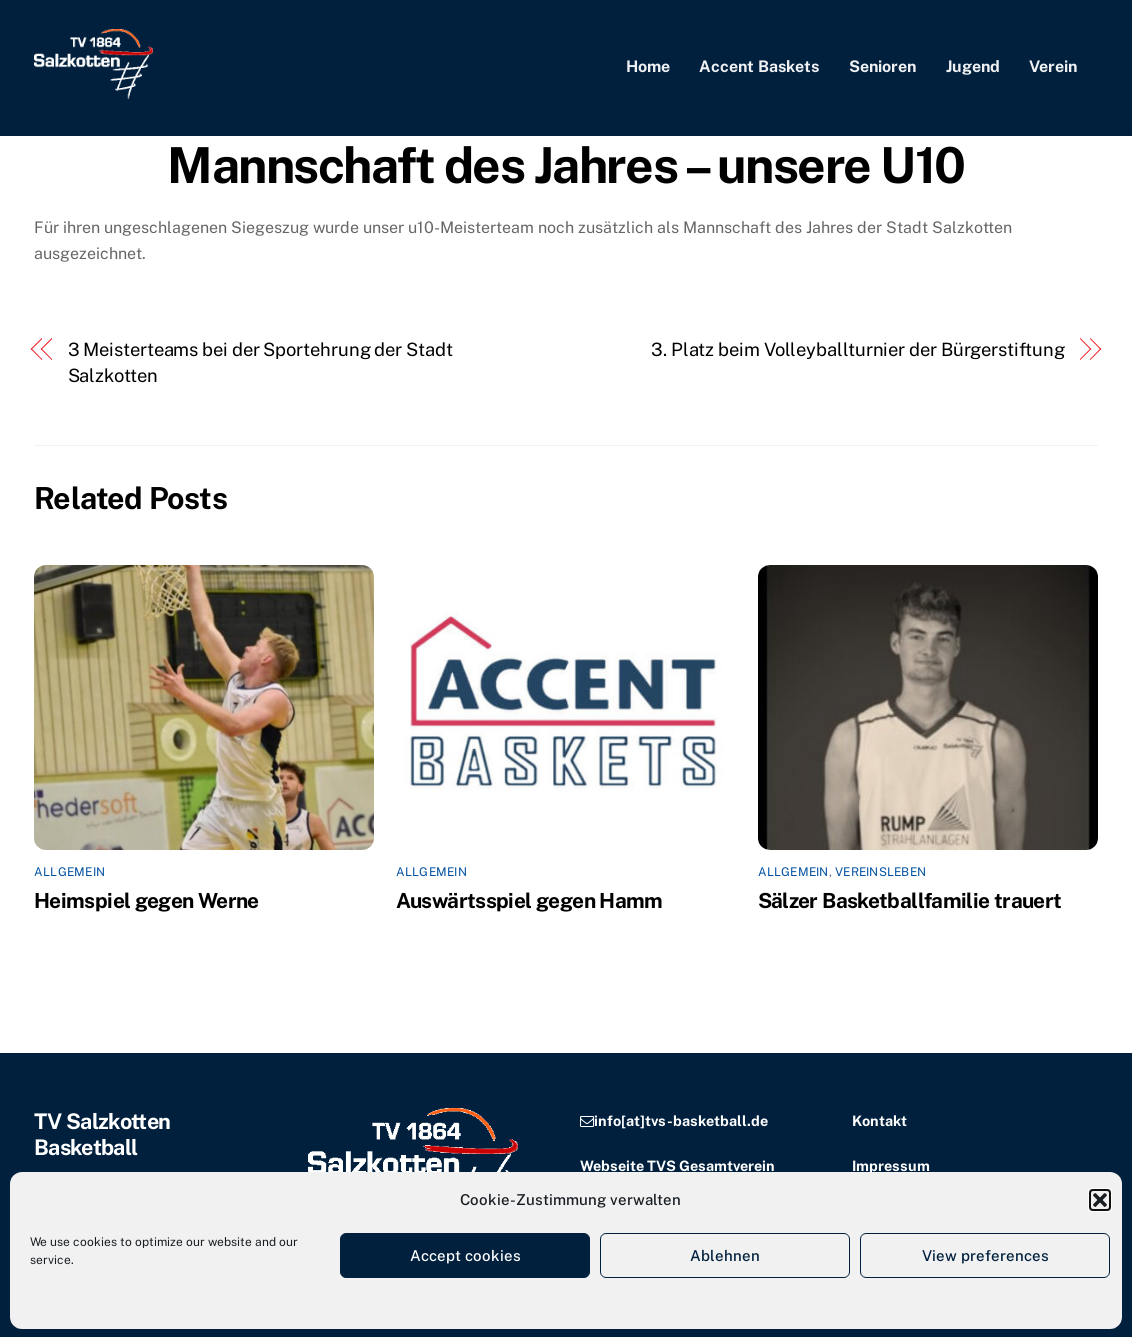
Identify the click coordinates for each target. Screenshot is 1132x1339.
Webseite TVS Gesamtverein (677, 1166)
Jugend (973, 67)
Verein (1053, 67)
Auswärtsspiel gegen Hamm (529, 901)
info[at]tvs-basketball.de (681, 1121)
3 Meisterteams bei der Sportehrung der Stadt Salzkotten (260, 363)
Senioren (882, 67)
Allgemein (69, 873)
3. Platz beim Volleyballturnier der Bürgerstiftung (857, 350)
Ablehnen (725, 1255)
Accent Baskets (759, 67)
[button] (1100, 1200)
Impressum (891, 1166)
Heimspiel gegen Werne (146, 901)
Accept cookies (465, 1255)
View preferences (985, 1255)
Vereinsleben (880, 873)
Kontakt (879, 1121)
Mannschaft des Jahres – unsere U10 (565, 166)
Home (648, 67)
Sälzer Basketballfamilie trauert (910, 901)
